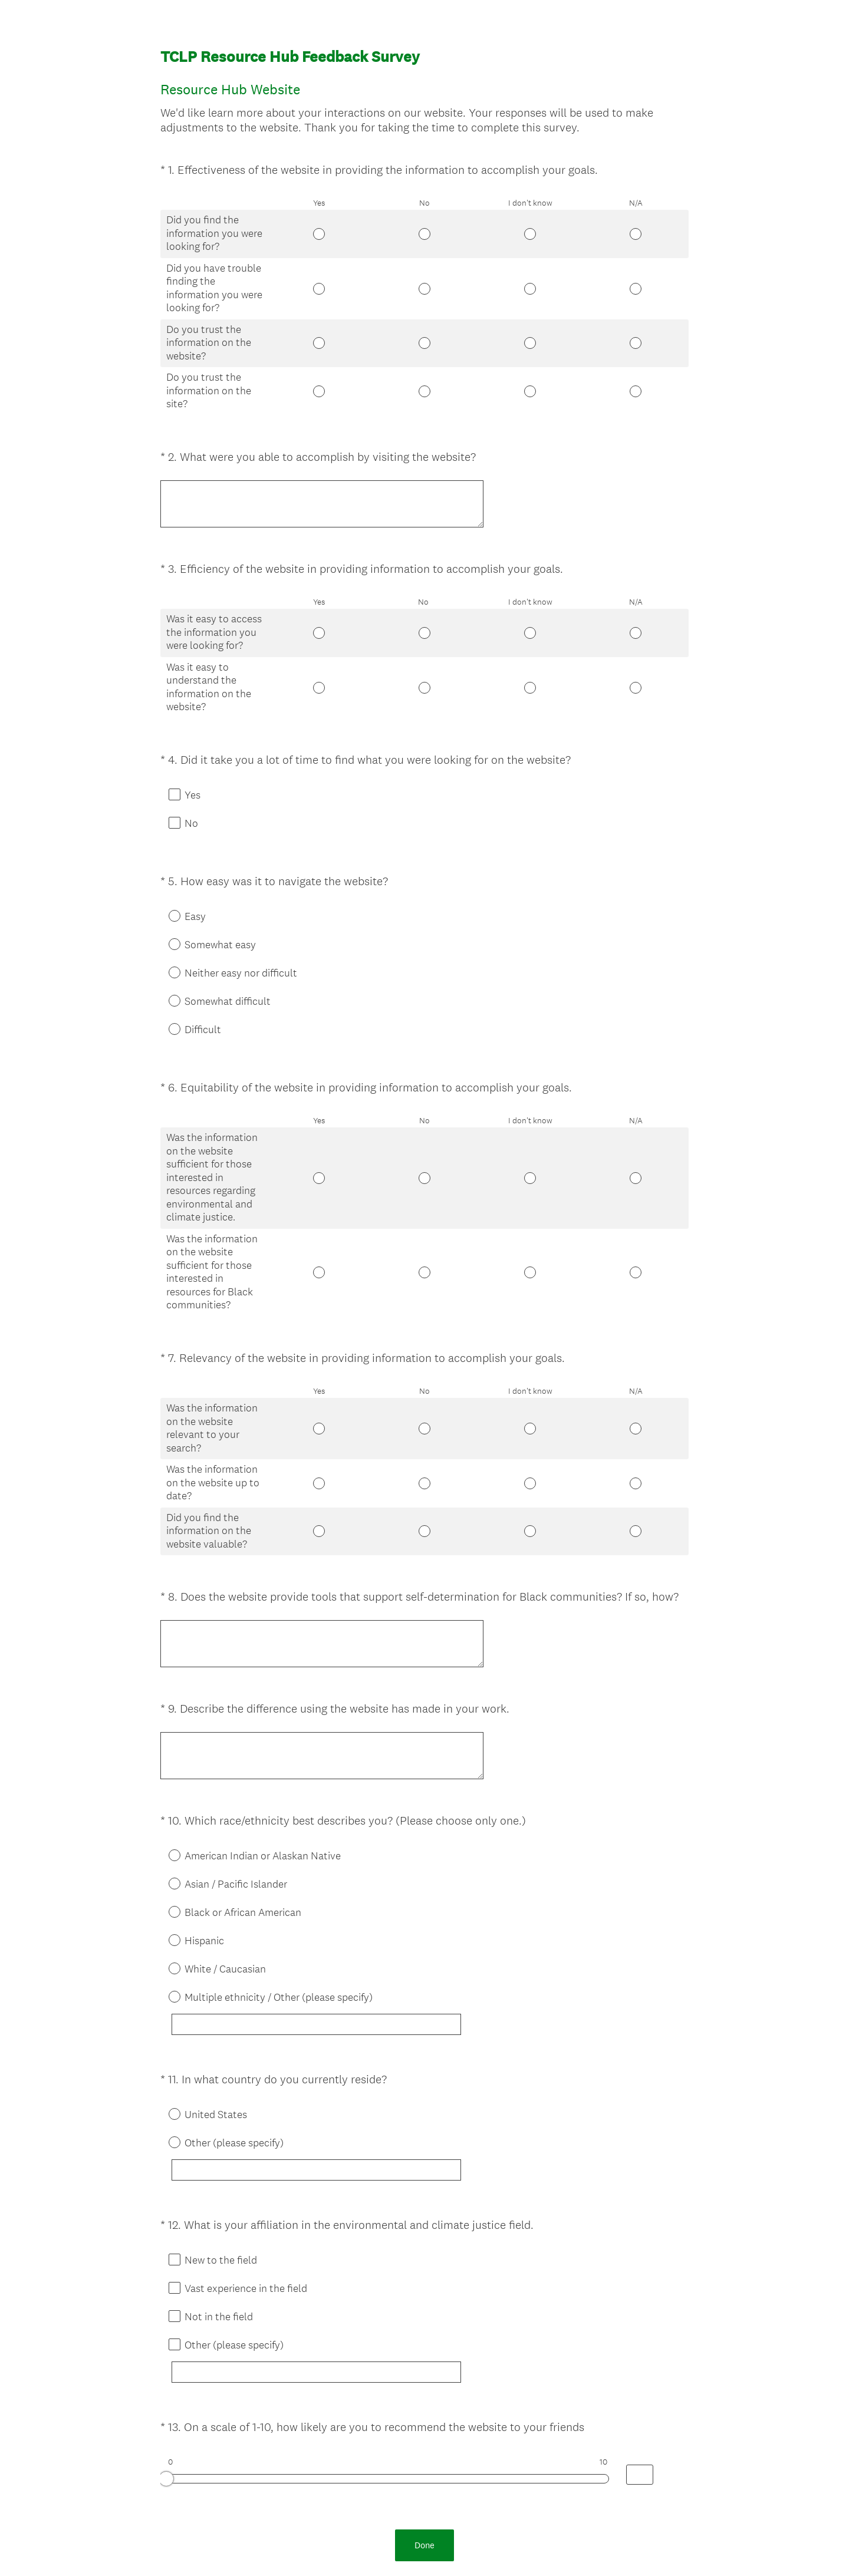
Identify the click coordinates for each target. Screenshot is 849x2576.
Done (424, 2421)
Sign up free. (483, 2489)
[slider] (166, 2365)
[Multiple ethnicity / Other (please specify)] (334, 1940)
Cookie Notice (440, 2547)
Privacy (398, 2547)
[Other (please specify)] (334, 2076)
